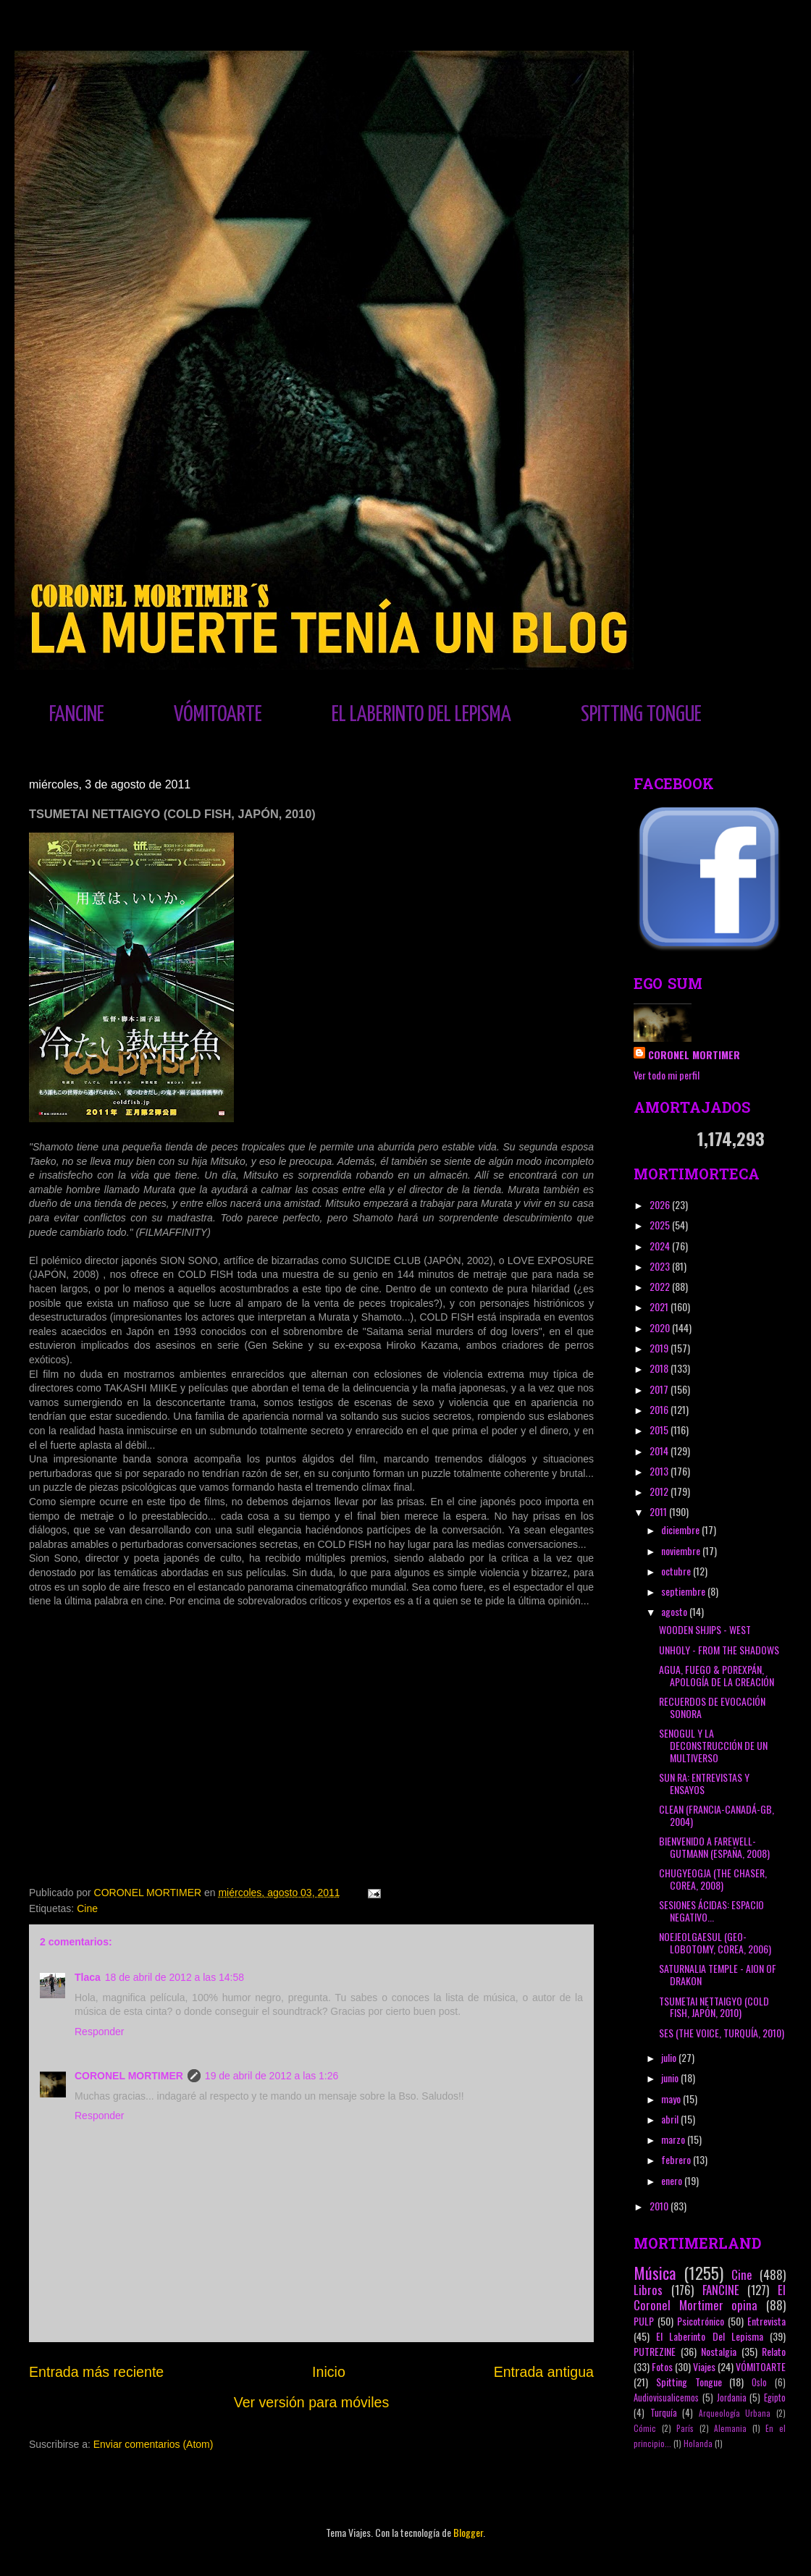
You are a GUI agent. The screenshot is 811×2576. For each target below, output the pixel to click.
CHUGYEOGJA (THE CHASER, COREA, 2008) (713, 1879)
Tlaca (88, 1977)
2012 (660, 1491)
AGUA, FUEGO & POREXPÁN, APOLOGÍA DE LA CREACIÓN (716, 1675)
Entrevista (766, 2320)
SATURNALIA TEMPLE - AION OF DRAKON (717, 1974)
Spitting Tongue (689, 2381)
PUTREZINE (655, 2351)
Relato (774, 2351)
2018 (660, 1368)
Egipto (775, 2397)
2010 (660, 2205)
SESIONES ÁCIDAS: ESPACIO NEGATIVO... (711, 1910)
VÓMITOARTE (218, 714)
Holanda (698, 2443)
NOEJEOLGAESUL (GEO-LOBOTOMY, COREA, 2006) (715, 1942)
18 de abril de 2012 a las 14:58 (174, 1977)
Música (655, 2272)
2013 (660, 1470)
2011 (659, 1511)
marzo (674, 2139)
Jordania (732, 2397)
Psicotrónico (700, 2320)
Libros (648, 2290)
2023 (661, 1266)
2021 (660, 1306)
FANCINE (76, 714)
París (685, 2428)
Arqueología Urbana (735, 2413)
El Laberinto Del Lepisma (709, 2336)
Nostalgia (718, 2351)
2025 (661, 1224)
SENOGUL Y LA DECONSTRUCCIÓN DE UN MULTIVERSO (713, 1745)
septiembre (684, 1591)
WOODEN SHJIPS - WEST (705, 1629)
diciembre (681, 1529)
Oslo (759, 2382)
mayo (672, 2098)
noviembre (681, 1550)
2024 (661, 1245)
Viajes (704, 2366)
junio (671, 2077)
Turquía (663, 2413)
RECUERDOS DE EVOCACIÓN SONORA (712, 1707)
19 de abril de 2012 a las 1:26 (271, 2076)
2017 (660, 1389)
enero (672, 2180)
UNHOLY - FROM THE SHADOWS (719, 1649)
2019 (660, 1347)
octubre (677, 1570)
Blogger (468, 2532)
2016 (660, 1409)
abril (671, 2118)
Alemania (730, 2428)
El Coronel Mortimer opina (710, 2297)
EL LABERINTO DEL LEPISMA (421, 714)
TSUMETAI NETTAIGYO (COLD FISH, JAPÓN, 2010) (714, 2007)
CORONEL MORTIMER (129, 2076)
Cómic (645, 2428)
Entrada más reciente (96, 2372)
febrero (677, 2159)
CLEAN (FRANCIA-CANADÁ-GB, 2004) (716, 1815)
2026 (661, 1204)
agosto (675, 1611)
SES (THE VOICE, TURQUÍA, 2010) (721, 2032)
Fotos (662, 2366)
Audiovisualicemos (666, 2397)
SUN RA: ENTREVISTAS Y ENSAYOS (704, 1783)
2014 (660, 1450)
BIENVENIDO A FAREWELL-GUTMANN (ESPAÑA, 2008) (714, 1847)
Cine (87, 1908)
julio (669, 2057)
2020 (661, 1327)
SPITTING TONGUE (641, 714)
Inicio (328, 2372)
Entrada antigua (544, 2372)
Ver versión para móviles (312, 2402)
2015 (660, 1429)
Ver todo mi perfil (666, 1074)
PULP (644, 2320)
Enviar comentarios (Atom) (153, 2444)
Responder (100, 2031)
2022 (661, 1286)
